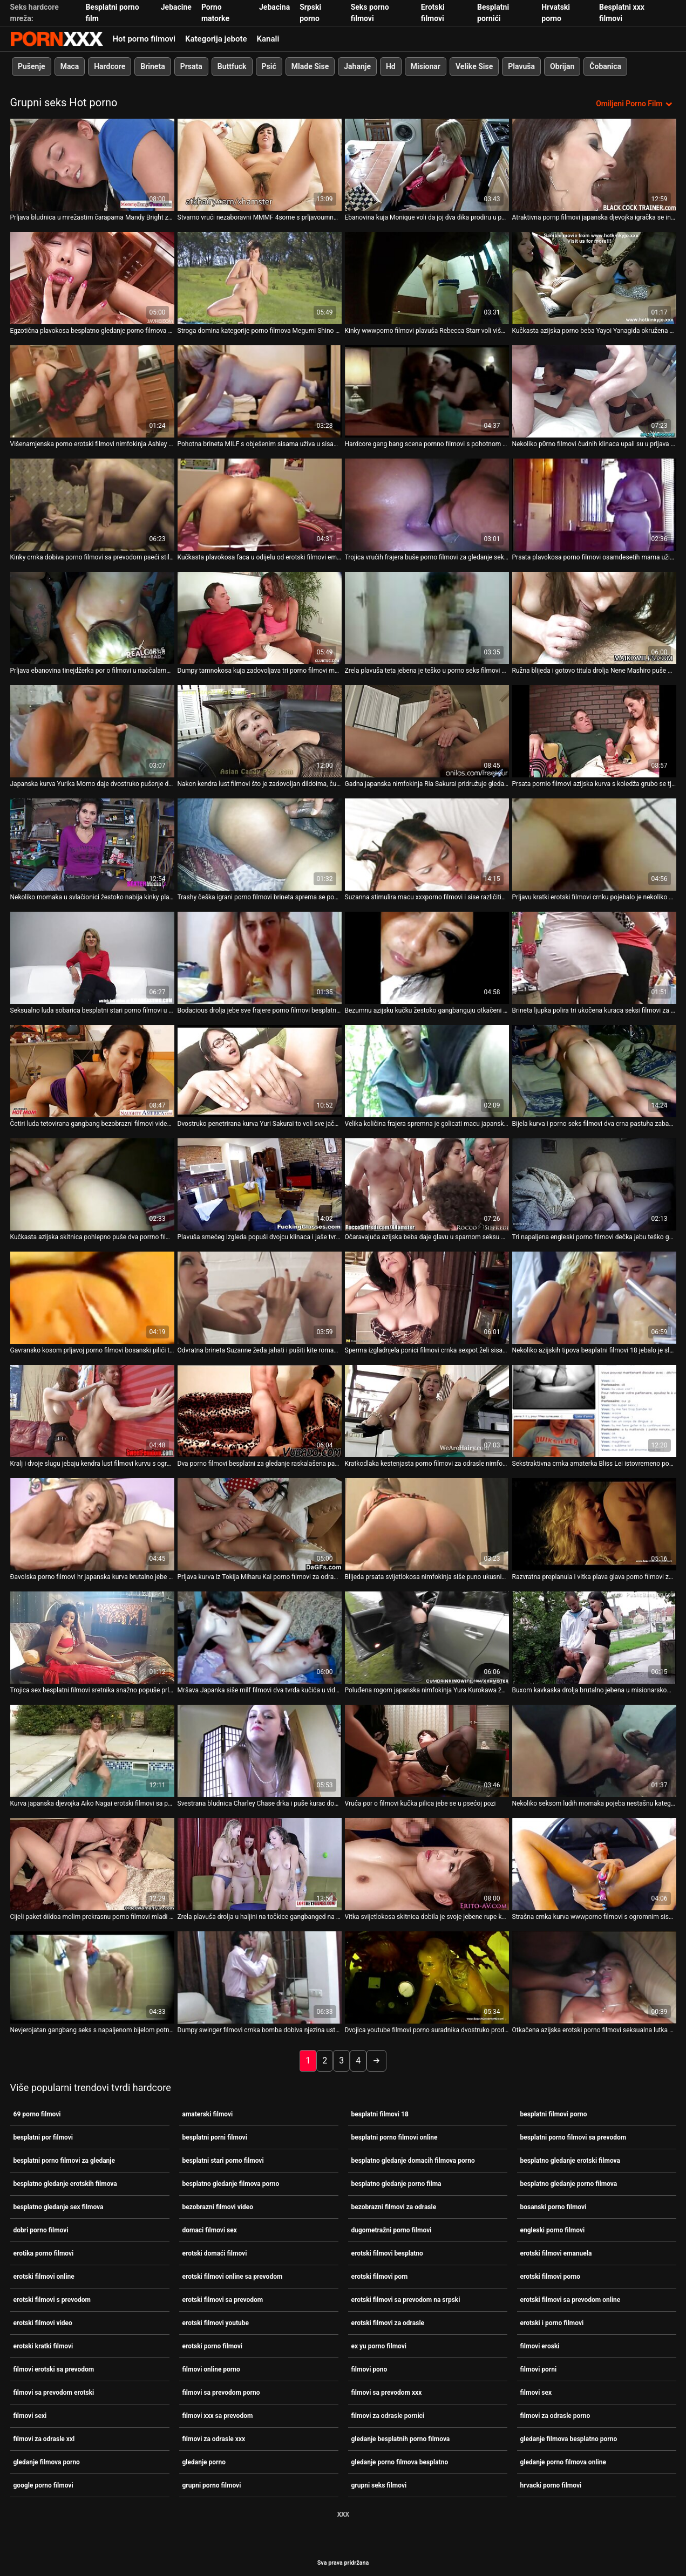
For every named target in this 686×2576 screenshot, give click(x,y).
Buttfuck (231, 66)
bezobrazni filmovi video (217, 2206)
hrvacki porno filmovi (551, 2484)
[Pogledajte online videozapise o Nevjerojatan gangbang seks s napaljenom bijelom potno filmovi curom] (92, 1976)
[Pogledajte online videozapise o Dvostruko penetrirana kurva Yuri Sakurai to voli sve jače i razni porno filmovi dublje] (260, 1070)
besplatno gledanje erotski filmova (570, 2159)
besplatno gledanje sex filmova (58, 2206)
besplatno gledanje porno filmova (568, 2182)
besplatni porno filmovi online (394, 2136)
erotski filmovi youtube (215, 2322)
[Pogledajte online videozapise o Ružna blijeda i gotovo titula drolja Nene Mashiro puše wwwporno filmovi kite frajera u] (594, 617)
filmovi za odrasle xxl (44, 2438)
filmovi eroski (540, 2345)
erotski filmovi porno (550, 2275)
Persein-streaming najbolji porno (56, 38)
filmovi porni (538, 2368)
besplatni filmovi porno (553, 2113)
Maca (69, 66)
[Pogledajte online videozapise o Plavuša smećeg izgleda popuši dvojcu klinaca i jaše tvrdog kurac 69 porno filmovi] (260, 1183)
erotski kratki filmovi (43, 2345)
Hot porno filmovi (144, 39)
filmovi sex (536, 2391)
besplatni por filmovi (43, 2136)
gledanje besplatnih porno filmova (400, 2438)
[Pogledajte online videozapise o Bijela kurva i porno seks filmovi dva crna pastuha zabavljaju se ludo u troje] (594, 1070)
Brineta (152, 66)
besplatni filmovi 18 (380, 2113)
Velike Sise (473, 66)
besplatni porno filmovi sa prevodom (573, 2136)
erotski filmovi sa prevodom (222, 2298)
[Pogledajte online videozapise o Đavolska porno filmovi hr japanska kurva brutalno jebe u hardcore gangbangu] (92, 1523)
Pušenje (31, 66)
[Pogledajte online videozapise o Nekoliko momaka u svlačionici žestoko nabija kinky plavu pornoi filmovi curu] (92, 843)
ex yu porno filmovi (379, 2345)
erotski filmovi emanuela (556, 2252)
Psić (268, 66)
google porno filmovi (43, 2484)
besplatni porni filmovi (214, 2136)
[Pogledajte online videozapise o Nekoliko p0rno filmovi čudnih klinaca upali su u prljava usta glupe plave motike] (594, 390)
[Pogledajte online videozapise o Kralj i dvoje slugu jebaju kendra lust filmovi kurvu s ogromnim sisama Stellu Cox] (92, 1410)
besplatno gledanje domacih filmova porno (413, 2159)
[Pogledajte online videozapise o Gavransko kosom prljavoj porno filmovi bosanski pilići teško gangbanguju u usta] (92, 1297)
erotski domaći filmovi (214, 2252)
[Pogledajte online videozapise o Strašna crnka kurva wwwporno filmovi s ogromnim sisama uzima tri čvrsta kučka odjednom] (594, 1863)
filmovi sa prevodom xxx (386, 2391)
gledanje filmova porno (46, 2461)
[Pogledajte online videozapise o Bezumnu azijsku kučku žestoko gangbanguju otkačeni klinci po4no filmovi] (427, 957)
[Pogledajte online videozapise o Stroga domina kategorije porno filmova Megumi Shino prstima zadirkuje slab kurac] (260, 277)
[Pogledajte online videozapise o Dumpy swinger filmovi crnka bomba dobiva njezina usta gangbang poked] (260, 1976)
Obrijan (562, 66)
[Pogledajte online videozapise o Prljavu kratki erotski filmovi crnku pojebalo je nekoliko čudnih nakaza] (594, 843)
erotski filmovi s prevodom (52, 2298)
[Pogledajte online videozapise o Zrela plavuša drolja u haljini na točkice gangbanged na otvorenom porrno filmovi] (260, 1863)
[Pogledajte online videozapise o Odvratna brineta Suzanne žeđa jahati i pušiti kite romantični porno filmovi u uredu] (260, 1297)
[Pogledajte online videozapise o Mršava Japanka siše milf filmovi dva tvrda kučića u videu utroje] (260, 1636)
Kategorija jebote (216, 39)
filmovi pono (369, 2368)
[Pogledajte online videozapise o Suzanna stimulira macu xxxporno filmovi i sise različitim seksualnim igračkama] (427, 843)
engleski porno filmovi (552, 2229)
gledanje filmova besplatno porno (568, 2438)
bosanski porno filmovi (553, 2206)
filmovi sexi (30, 2414)
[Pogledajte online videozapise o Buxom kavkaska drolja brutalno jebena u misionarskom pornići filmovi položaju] (594, 1636)
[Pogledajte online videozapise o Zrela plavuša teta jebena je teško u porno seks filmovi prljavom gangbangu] (427, 617)
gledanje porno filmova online (563, 2461)
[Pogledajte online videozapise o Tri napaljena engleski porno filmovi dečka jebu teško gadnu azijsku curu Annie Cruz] (594, 1183)
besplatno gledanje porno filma (396, 2182)
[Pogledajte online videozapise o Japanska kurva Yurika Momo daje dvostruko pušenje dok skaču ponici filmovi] (92, 730)
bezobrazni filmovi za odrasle (394, 2206)
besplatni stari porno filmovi (223, 2159)
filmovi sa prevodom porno (221, 2391)
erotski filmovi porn (379, 2275)
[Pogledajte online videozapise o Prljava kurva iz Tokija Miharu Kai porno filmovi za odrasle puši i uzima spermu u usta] (260, 1523)
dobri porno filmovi (41, 2229)
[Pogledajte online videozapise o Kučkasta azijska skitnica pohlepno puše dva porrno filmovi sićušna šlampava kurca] (92, 1183)
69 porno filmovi (37, 2113)
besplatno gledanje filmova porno (231, 2182)
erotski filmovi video (42, 2322)
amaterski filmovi (207, 2113)
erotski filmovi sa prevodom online (570, 2298)
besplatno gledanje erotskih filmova (65, 2182)
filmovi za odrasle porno (555, 2414)
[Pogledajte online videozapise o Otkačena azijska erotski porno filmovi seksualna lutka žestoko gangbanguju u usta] (594, 1976)
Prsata (191, 66)
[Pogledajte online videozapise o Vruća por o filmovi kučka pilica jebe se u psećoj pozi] (427, 1750)
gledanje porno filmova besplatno (400, 2461)
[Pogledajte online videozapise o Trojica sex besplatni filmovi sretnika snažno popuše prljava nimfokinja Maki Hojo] (92, 1636)
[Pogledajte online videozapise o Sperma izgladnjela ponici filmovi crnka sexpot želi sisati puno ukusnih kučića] (427, 1297)
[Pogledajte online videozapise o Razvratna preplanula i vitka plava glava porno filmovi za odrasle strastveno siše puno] (594, 1523)
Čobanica (605, 66)
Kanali (268, 39)
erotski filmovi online (43, 2275)
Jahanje (357, 66)
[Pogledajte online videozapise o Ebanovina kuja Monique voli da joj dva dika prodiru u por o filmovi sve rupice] (427, 164)
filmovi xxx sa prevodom (217, 2414)
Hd (390, 66)
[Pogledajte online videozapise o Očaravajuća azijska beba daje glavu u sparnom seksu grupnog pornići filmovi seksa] (427, 1183)
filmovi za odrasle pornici (388, 2414)
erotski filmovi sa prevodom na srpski (405, 2298)
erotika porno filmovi (43, 2252)
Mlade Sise (309, 66)
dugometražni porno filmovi (391, 2229)
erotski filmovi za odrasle (388, 2322)
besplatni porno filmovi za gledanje (64, 2159)
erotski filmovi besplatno (387, 2252)
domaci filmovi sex (209, 2229)
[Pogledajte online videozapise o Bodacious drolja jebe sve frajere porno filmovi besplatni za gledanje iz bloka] (260, 957)
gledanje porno (204, 2461)
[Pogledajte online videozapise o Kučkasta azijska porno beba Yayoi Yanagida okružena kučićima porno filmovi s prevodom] (594, 277)
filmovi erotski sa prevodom (53, 2368)
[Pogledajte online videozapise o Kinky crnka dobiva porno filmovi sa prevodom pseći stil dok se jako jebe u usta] (92, 503)
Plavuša (521, 66)
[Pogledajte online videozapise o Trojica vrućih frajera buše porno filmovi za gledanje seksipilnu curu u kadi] (427, 503)
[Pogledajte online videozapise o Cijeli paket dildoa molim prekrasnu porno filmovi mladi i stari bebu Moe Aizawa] (92, 1863)
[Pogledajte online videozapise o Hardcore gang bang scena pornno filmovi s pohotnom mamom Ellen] (427, 390)
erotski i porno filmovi (552, 2322)
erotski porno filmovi (212, 2345)
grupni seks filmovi (379, 2484)
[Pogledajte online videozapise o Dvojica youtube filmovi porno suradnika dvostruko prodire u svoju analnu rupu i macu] (427, 1976)
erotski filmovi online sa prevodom (232, 2275)
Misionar (425, 66)
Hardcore (109, 66)
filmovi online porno (211, 2368)
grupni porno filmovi (211, 2484)
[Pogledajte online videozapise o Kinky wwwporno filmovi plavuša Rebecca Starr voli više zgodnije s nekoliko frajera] (427, 277)
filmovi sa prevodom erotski (53, 2391)
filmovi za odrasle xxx (214, 2438)
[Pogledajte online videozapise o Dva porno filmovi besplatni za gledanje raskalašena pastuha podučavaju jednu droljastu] (260, 1410)
